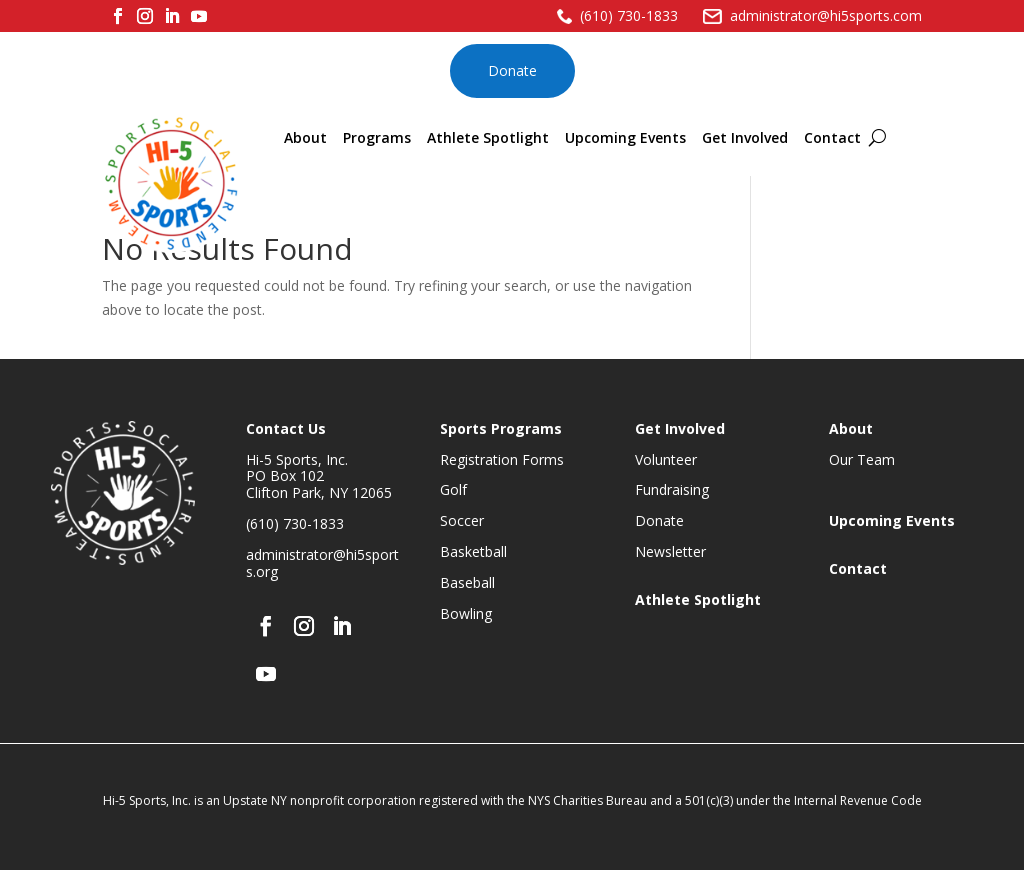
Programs (377, 137)
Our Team (862, 459)
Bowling (466, 613)
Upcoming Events (625, 137)
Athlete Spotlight (488, 137)
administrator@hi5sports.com (826, 15)
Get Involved (745, 137)
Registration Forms (502, 459)
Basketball (473, 551)
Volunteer (666, 459)
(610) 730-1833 (629, 15)
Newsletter (670, 551)
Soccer (462, 520)
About (305, 137)
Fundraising (672, 489)
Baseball (467, 582)
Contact (832, 137)
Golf (453, 489)
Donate (512, 70)
